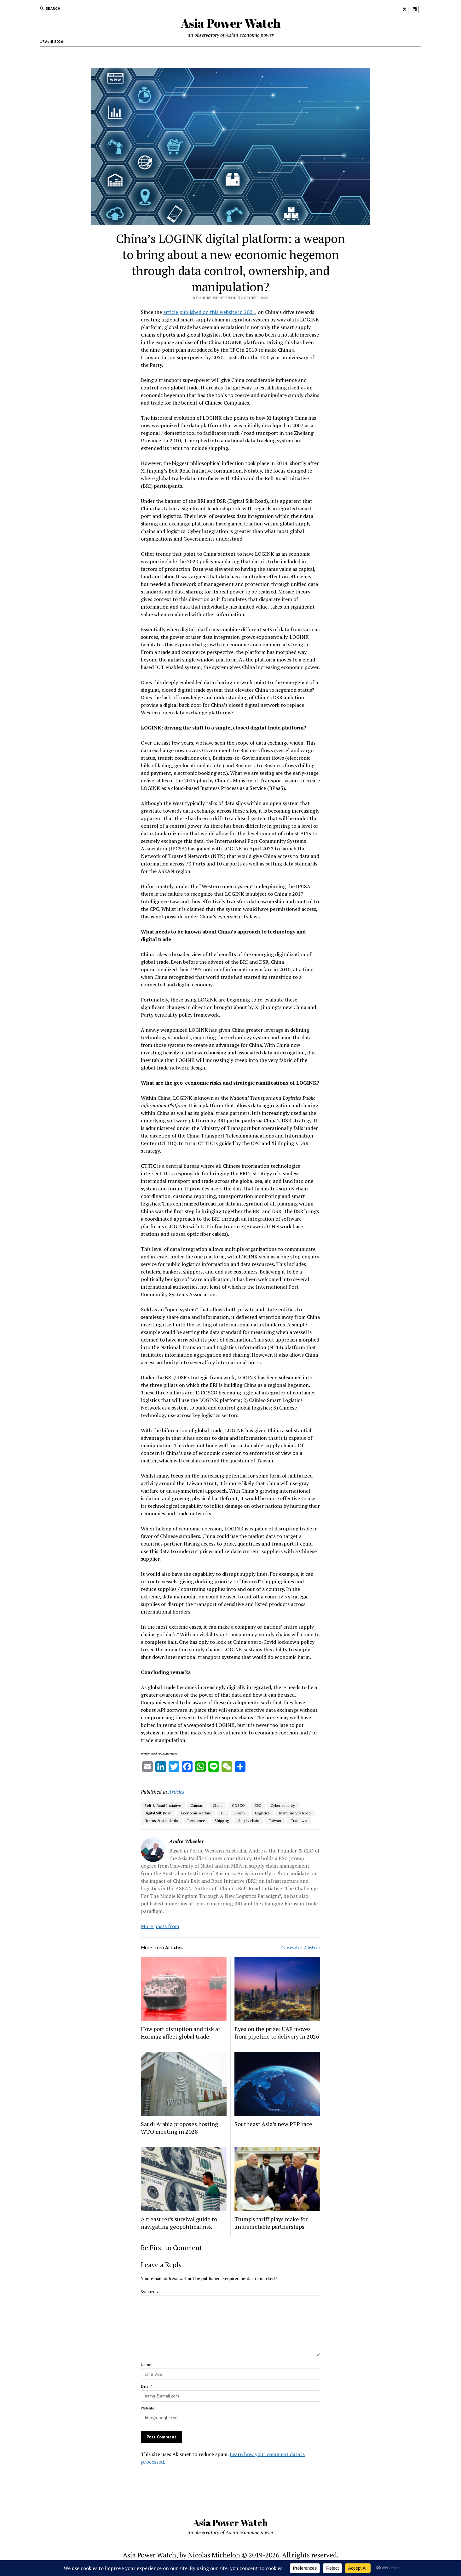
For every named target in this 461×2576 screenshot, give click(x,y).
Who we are (126, 54)
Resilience (196, 1820)
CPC (257, 1805)
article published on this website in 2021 (209, 312)
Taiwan (275, 1820)
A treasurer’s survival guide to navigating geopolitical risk (179, 2222)
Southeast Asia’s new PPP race (273, 2124)
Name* (147, 2364)
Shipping (222, 1820)
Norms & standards (161, 1820)
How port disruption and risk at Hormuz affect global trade (180, 2032)
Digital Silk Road (158, 1813)
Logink (239, 1813)
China (217, 1805)
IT (223, 1813)
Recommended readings (206, 54)
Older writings (160, 54)
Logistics (262, 1813)
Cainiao (197, 1805)
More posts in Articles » (300, 1947)
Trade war (299, 1820)
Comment (149, 2291)
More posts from (160, 1926)
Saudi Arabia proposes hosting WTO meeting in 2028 (179, 2127)
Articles (176, 1791)
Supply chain (248, 1820)
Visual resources (254, 54)
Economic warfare (196, 1813)
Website (147, 2408)
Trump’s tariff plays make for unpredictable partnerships (271, 2222)
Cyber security (283, 1805)
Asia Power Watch (230, 23)
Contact (340, 54)
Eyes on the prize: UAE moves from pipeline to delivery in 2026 (276, 2032)
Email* (146, 2386)
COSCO (238, 1805)
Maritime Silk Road (295, 1813)
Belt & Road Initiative (163, 1805)
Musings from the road (301, 54)
